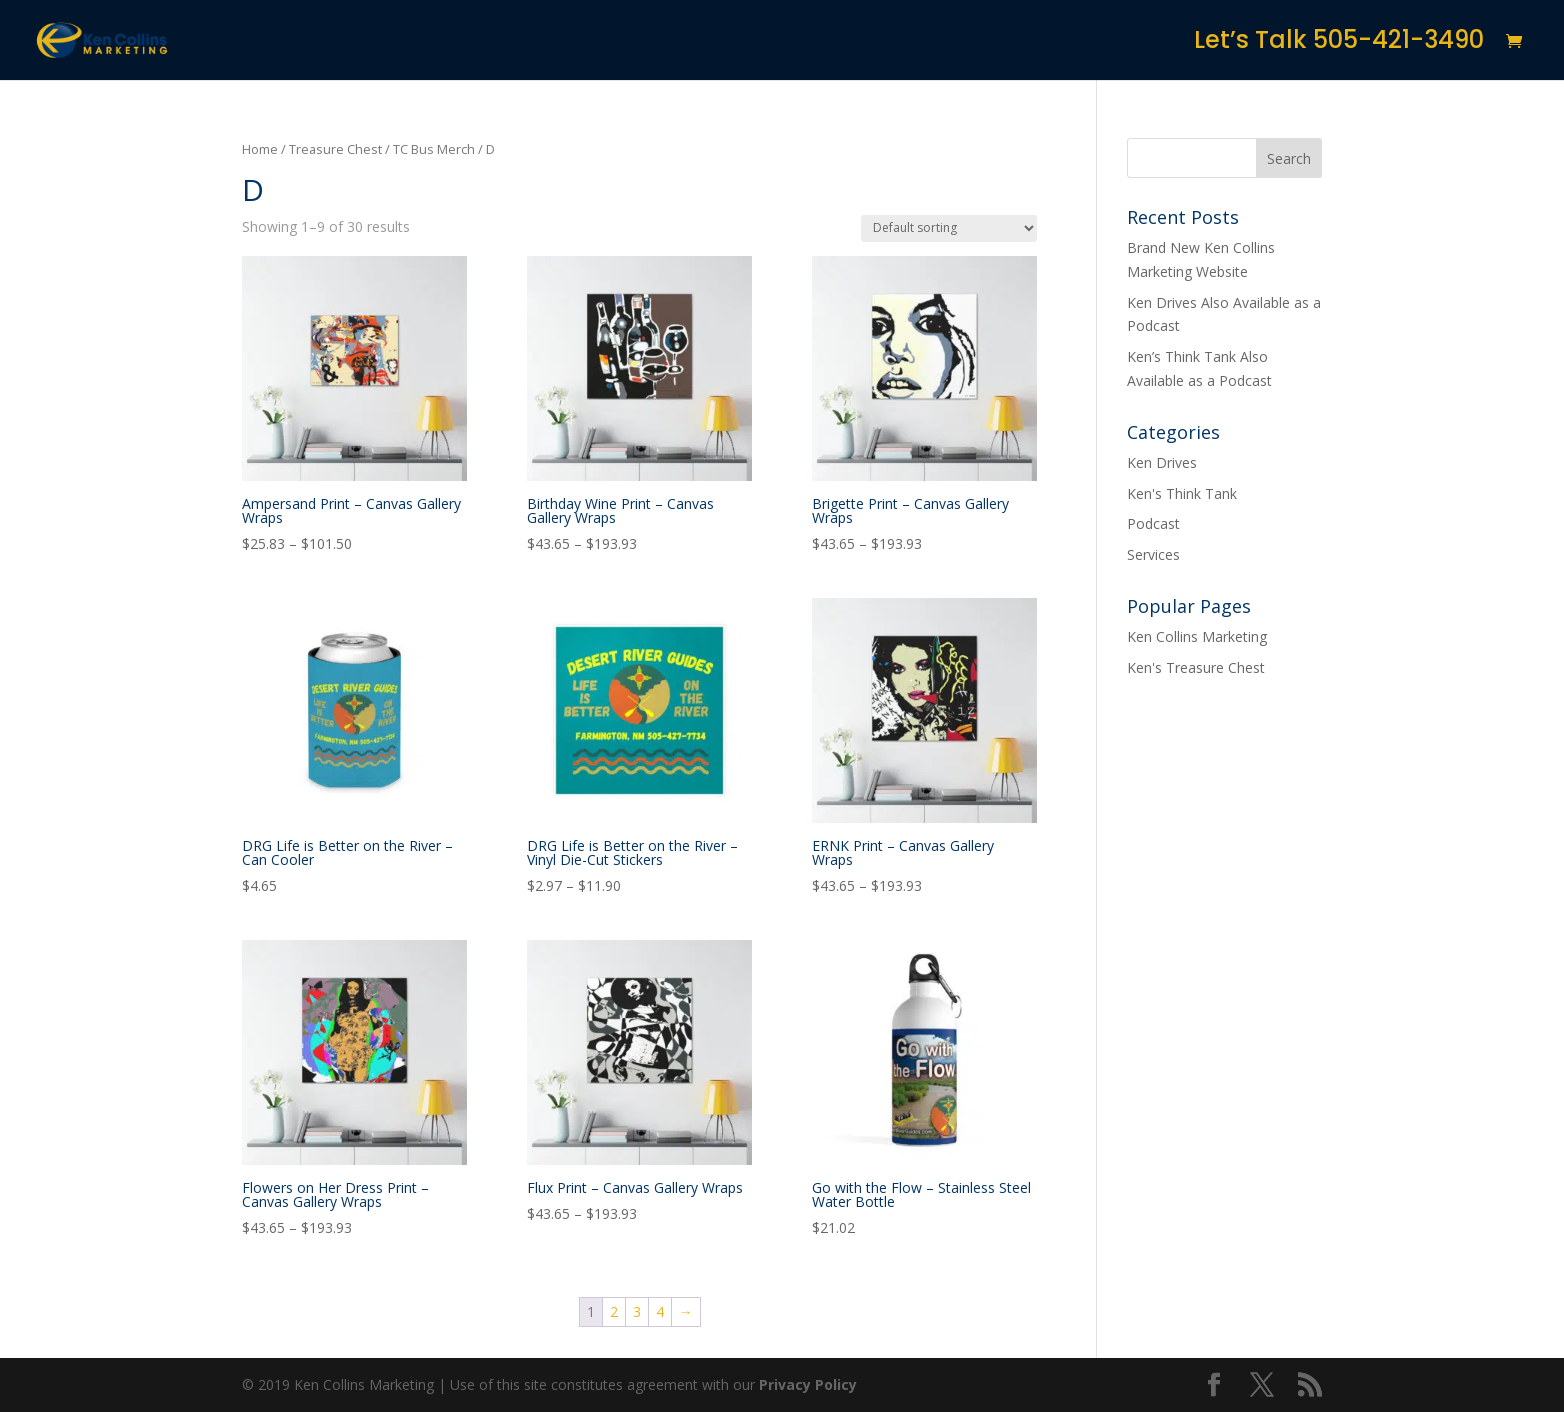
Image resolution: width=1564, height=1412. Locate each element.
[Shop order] (949, 228)
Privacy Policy (808, 1384)
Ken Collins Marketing (1197, 636)
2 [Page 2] (614, 1311)
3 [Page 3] (637, 1311)
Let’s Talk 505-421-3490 (1339, 44)
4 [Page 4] (660, 1311)
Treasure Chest (335, 149)
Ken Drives (1162, 462)
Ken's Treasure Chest (1196, 667)
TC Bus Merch (434, 149)
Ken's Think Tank (1182, 493)
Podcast (1153, 523)
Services (1153, 554)
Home (260, 149)
